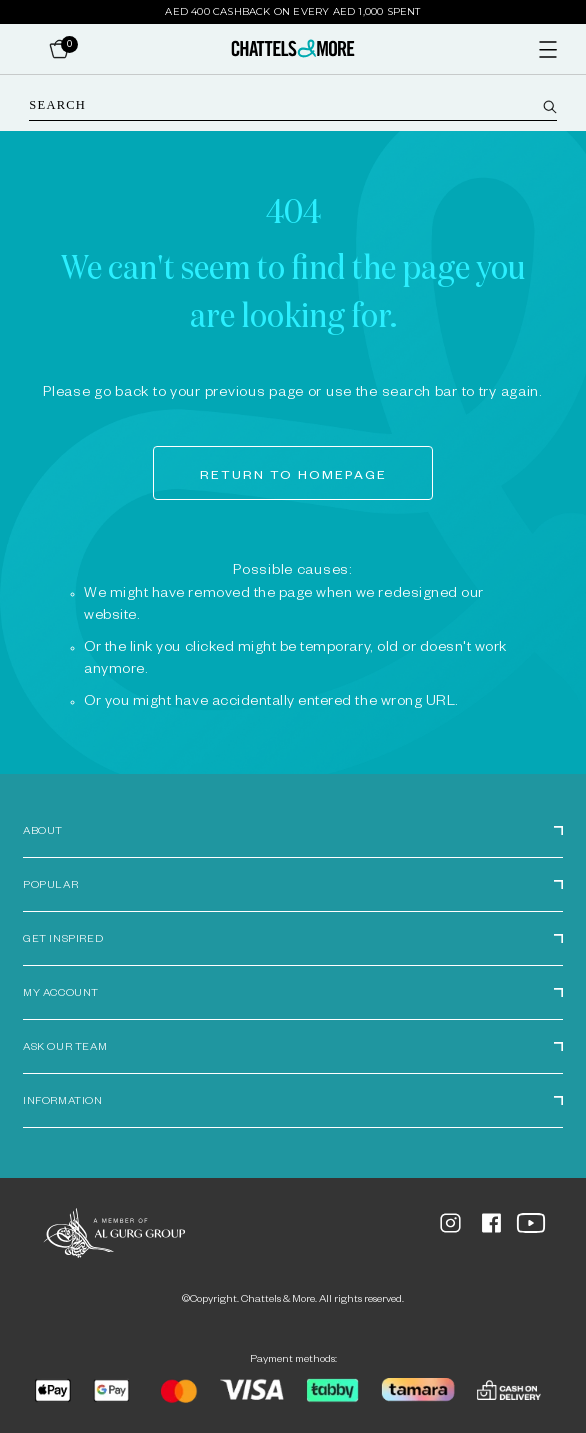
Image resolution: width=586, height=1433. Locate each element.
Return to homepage (293, 477)
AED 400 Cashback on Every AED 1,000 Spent (292, 11)
